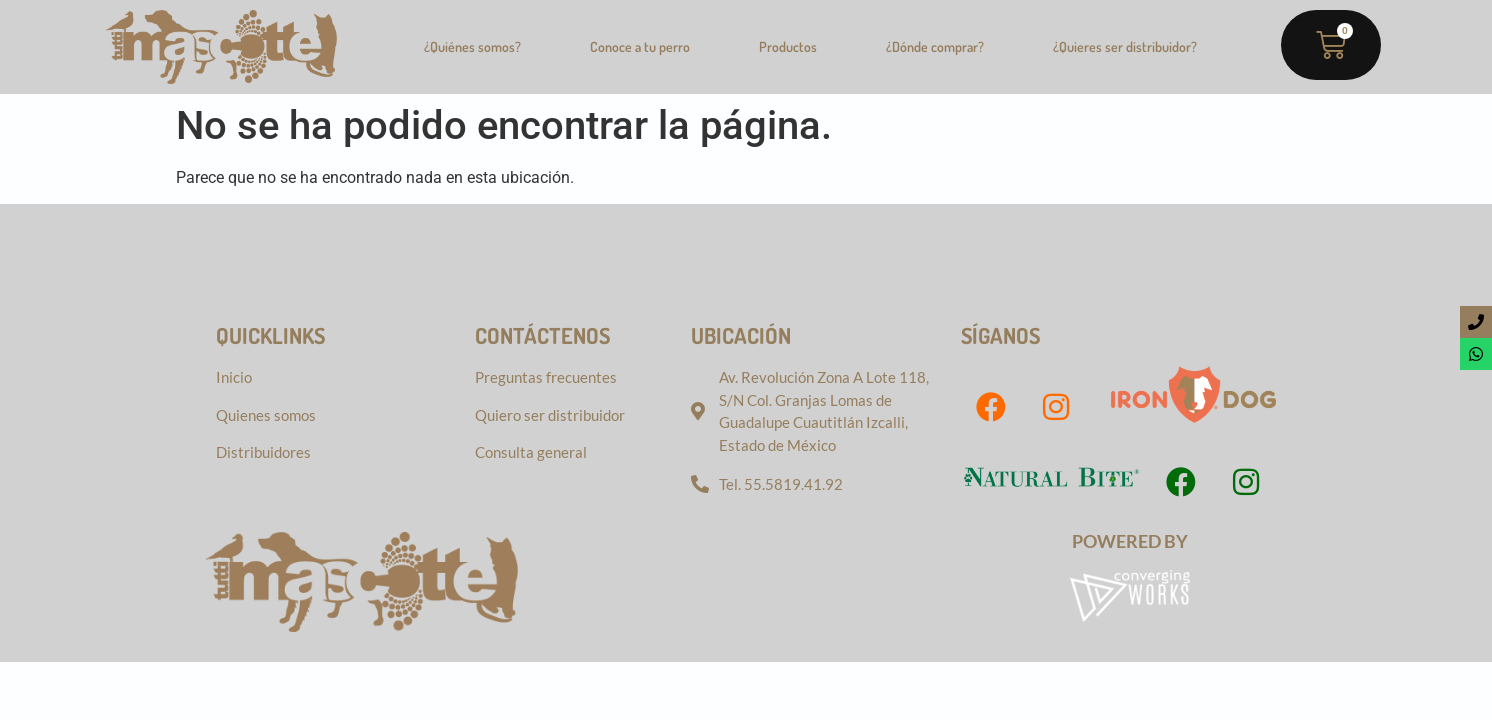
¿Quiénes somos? (472, 46)
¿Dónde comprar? (935, 46)
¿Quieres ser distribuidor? (1125, 46)
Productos (788, 46)
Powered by (1130, 541)
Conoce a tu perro (640, 46)
